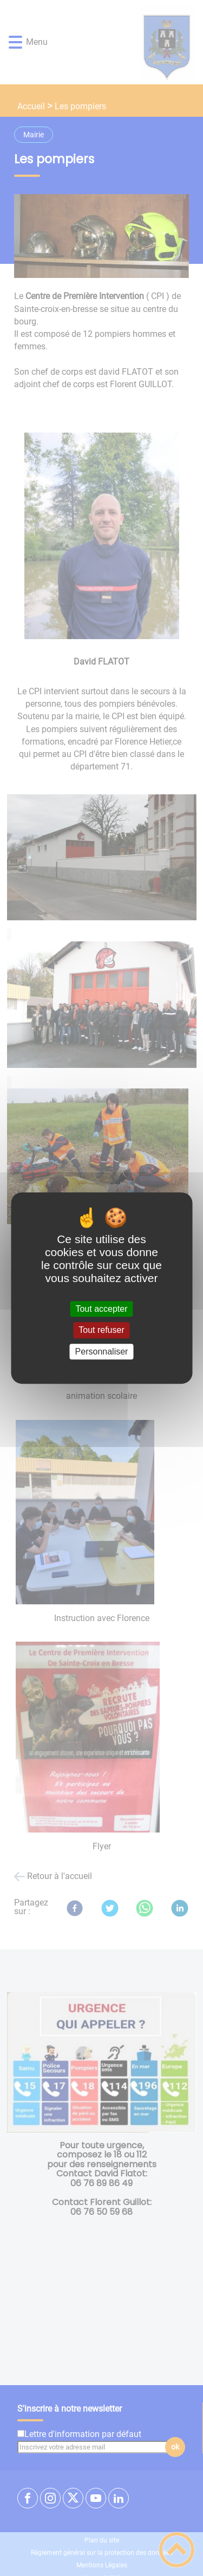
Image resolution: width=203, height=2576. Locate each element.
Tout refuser (101, 1330)
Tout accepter (101, 1308)
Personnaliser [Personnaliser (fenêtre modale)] (101, 1351)
